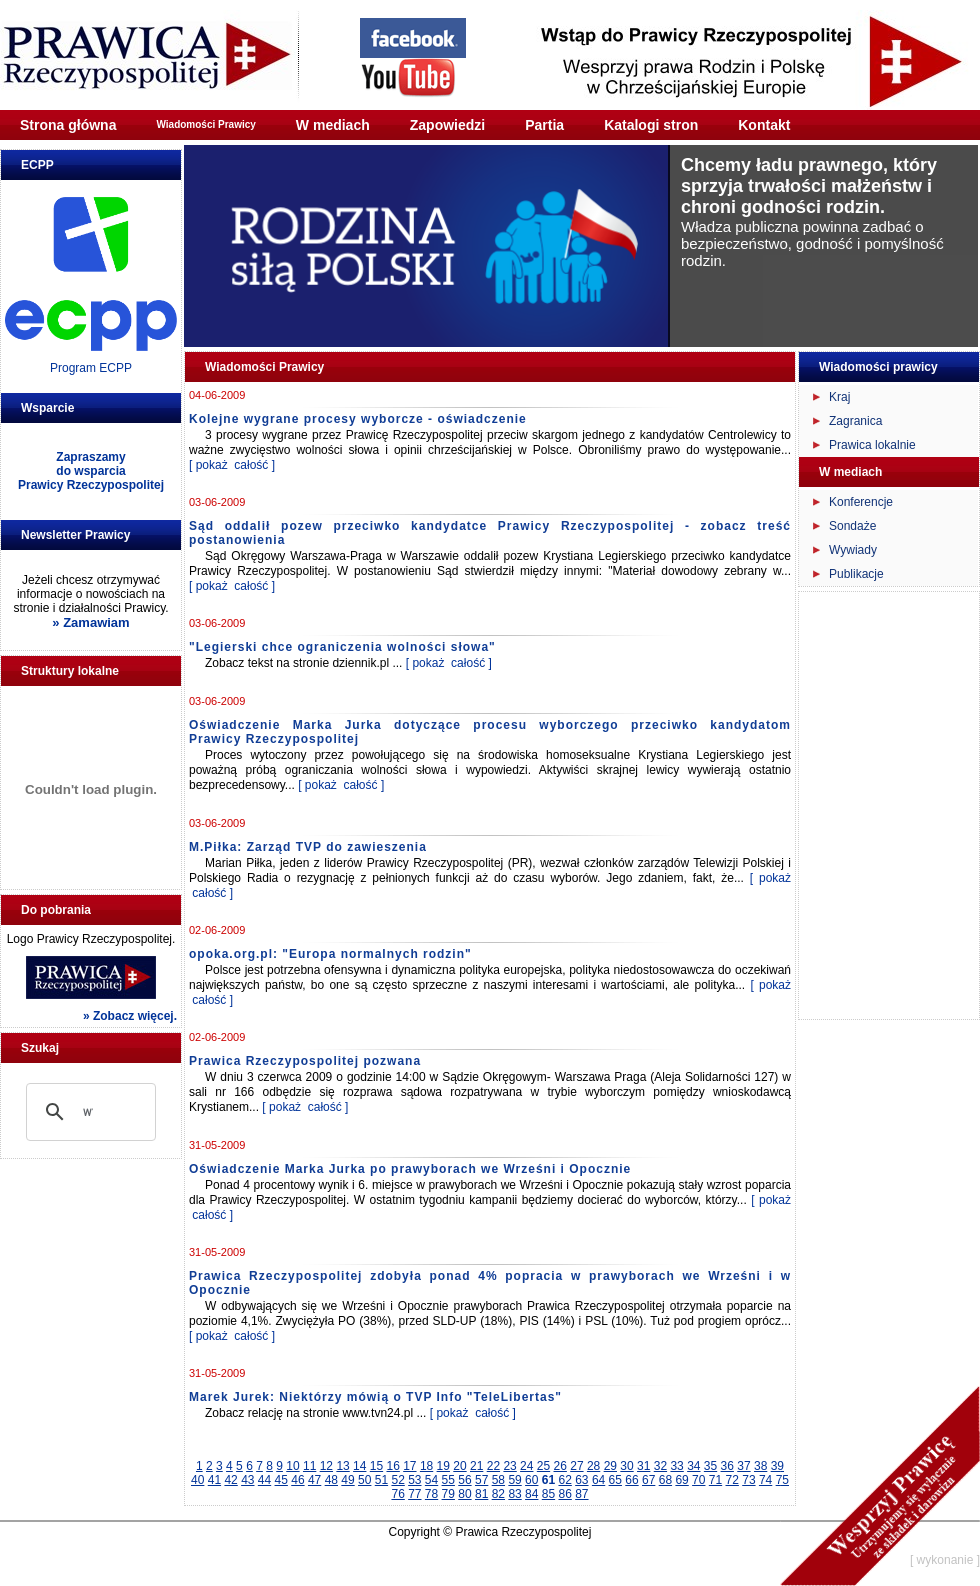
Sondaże (852, 526)
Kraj (839, 397)
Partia (544, 125)
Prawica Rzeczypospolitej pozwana (305, 1061)
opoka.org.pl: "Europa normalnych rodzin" (330, 954)
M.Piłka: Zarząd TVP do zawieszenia (308, 847)
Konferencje (861, 502)
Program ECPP (91, 368)
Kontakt (764, 125)
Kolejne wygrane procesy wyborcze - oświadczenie (358, 419)
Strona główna (68, 125)
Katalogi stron (651, 125)
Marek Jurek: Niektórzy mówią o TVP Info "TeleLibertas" (375, 1397)
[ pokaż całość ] (232, 465)
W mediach (333, 125)
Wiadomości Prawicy (205, 124)
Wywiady (853, 550)
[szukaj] (88, 1112)
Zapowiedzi (447, 125)
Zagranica (855, 421)
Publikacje (856, 574)
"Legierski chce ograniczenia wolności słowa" (342, 647)
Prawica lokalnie (872, 445)
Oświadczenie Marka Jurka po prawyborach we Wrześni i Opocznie (410, 1169)
